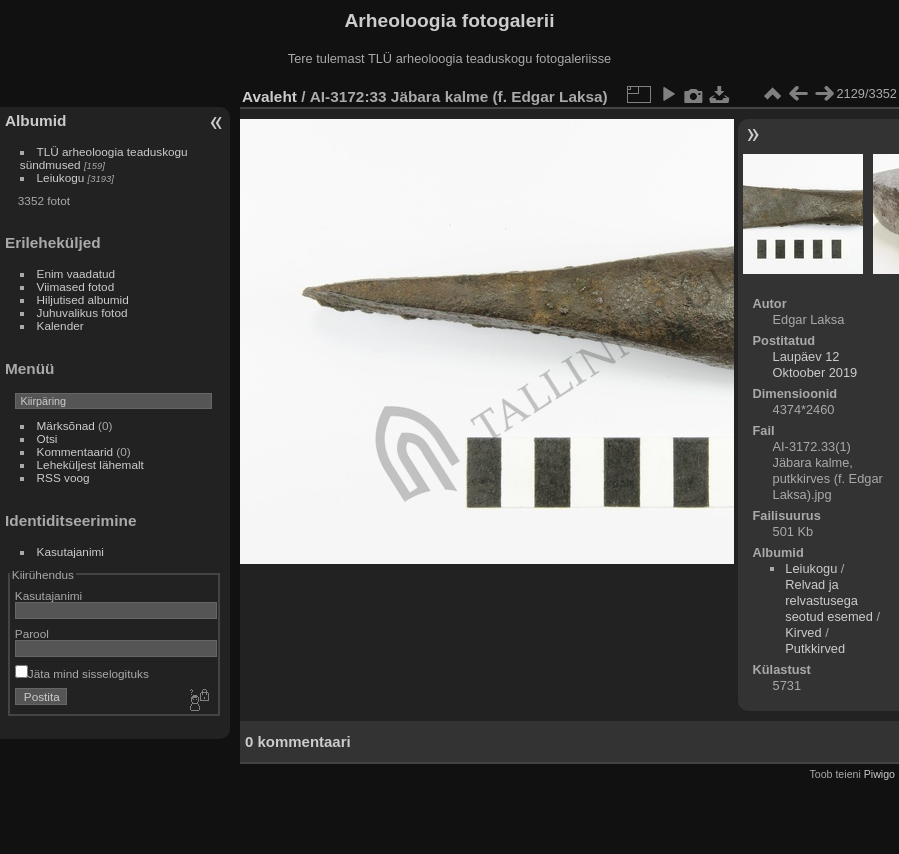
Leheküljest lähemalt (90, 464)
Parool (32, 633)
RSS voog (63, 477)
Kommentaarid (75, 451)
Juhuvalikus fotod (82, 312)
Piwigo (879, 774)
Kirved (803, 632)
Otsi (47, 438)
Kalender (60, 325)
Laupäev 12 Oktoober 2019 (815, 364)
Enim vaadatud (76, 273)
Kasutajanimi (70, 551)
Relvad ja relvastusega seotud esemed (829, 600)
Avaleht (269, 96)
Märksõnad (66, 425)
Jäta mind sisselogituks (82, 673)
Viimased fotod (76, 286)
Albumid (35, 120)
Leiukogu (61, 177)
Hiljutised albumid (83, 299)
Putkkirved (815, 648)
